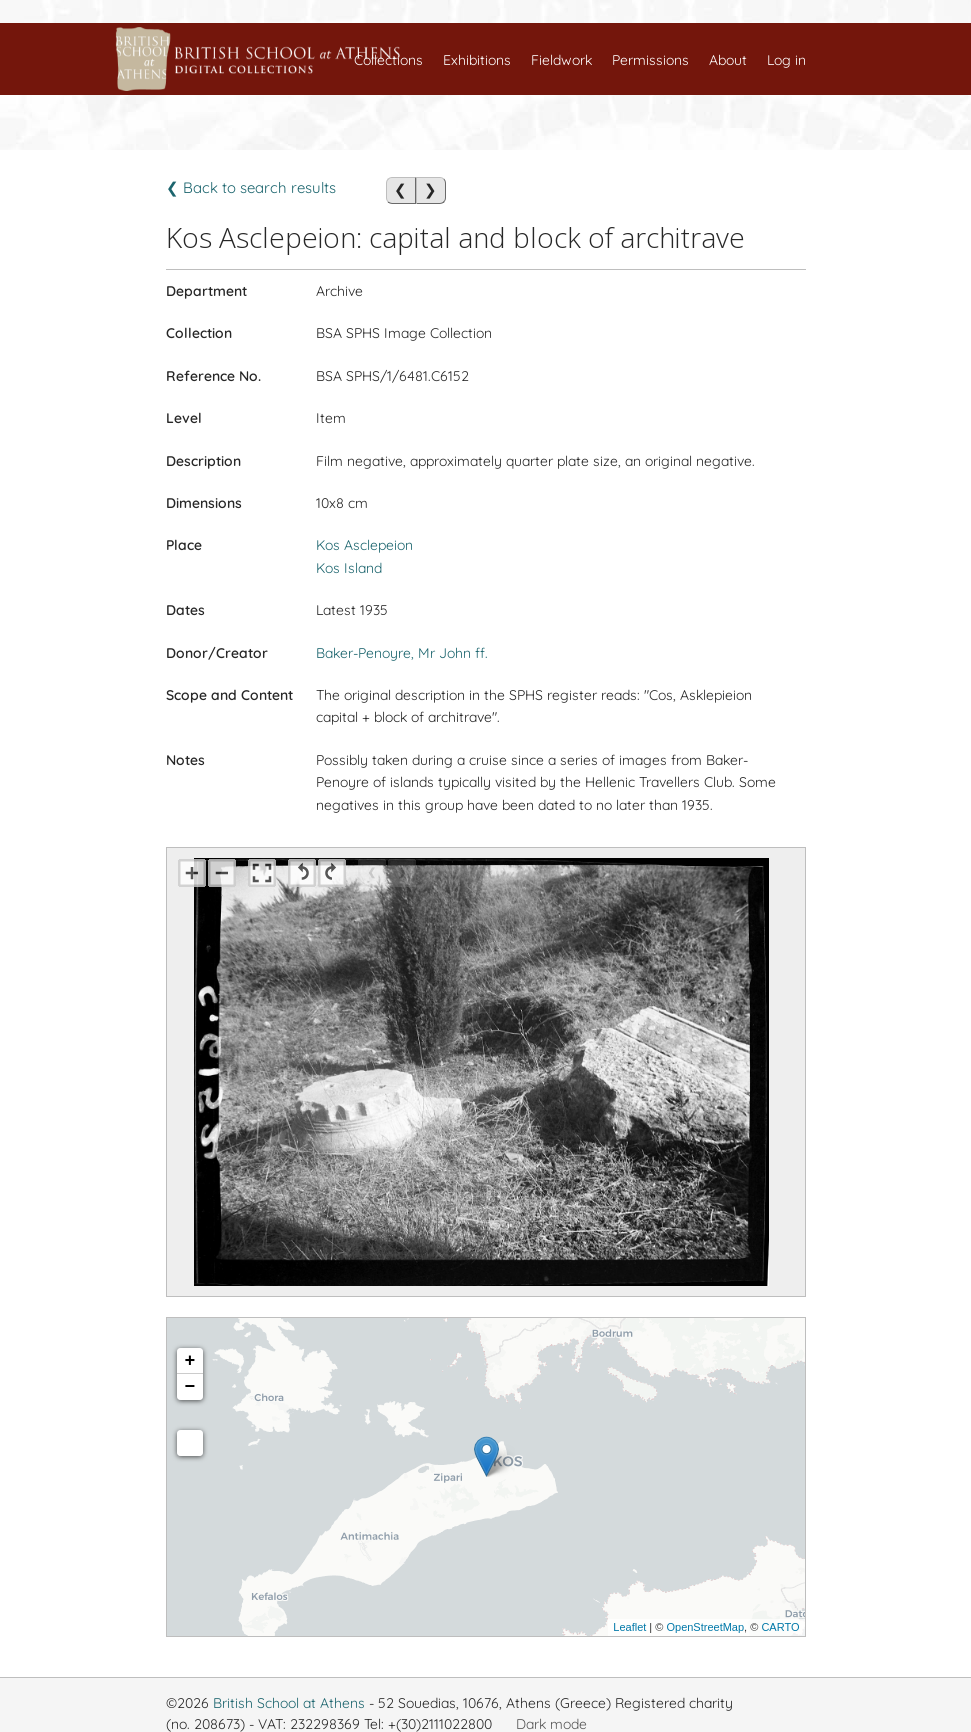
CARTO (780, 1627)
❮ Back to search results (251, 187)
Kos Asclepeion (364, 545)
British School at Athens (289, 1703)
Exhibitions (477, 60)
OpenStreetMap (705, 1627)
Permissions (650, 60)
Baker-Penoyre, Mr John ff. (402, 653)
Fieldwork (561, 60)
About (728, 60)
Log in (786, 60)
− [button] (190, 1387)
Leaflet (629, 1627)
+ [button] (190, 1361)
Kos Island (349, 568)
